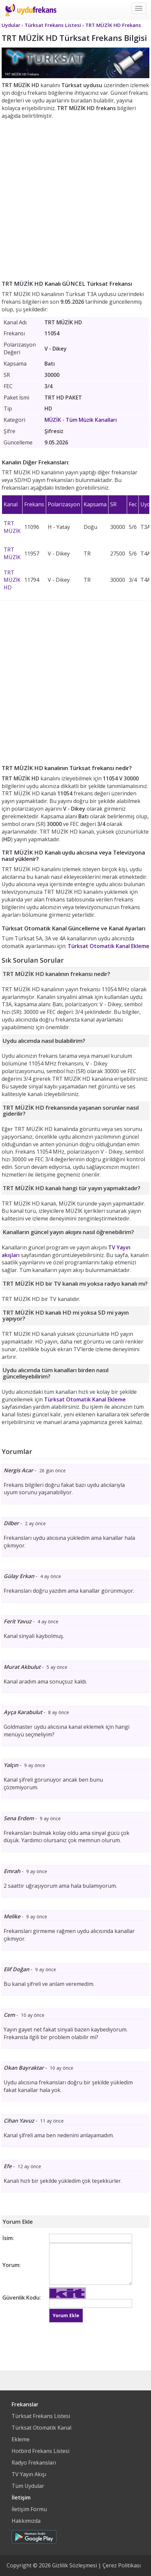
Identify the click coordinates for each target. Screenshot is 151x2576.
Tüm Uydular (28, 2486)
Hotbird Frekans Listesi (40, 2451)
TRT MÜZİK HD (12, 580)
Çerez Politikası (122, 2565)
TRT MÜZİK (12, 527)
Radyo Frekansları (34, 2462)
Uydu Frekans (30, 10)
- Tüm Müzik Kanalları (80, 419)
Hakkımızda (26, 2520)
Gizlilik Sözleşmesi (74, 2565)
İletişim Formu (29, 2509)
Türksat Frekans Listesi (41, 2416)
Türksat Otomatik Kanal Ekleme (108, 946)
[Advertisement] (75, 198)
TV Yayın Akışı (29, 2474)
